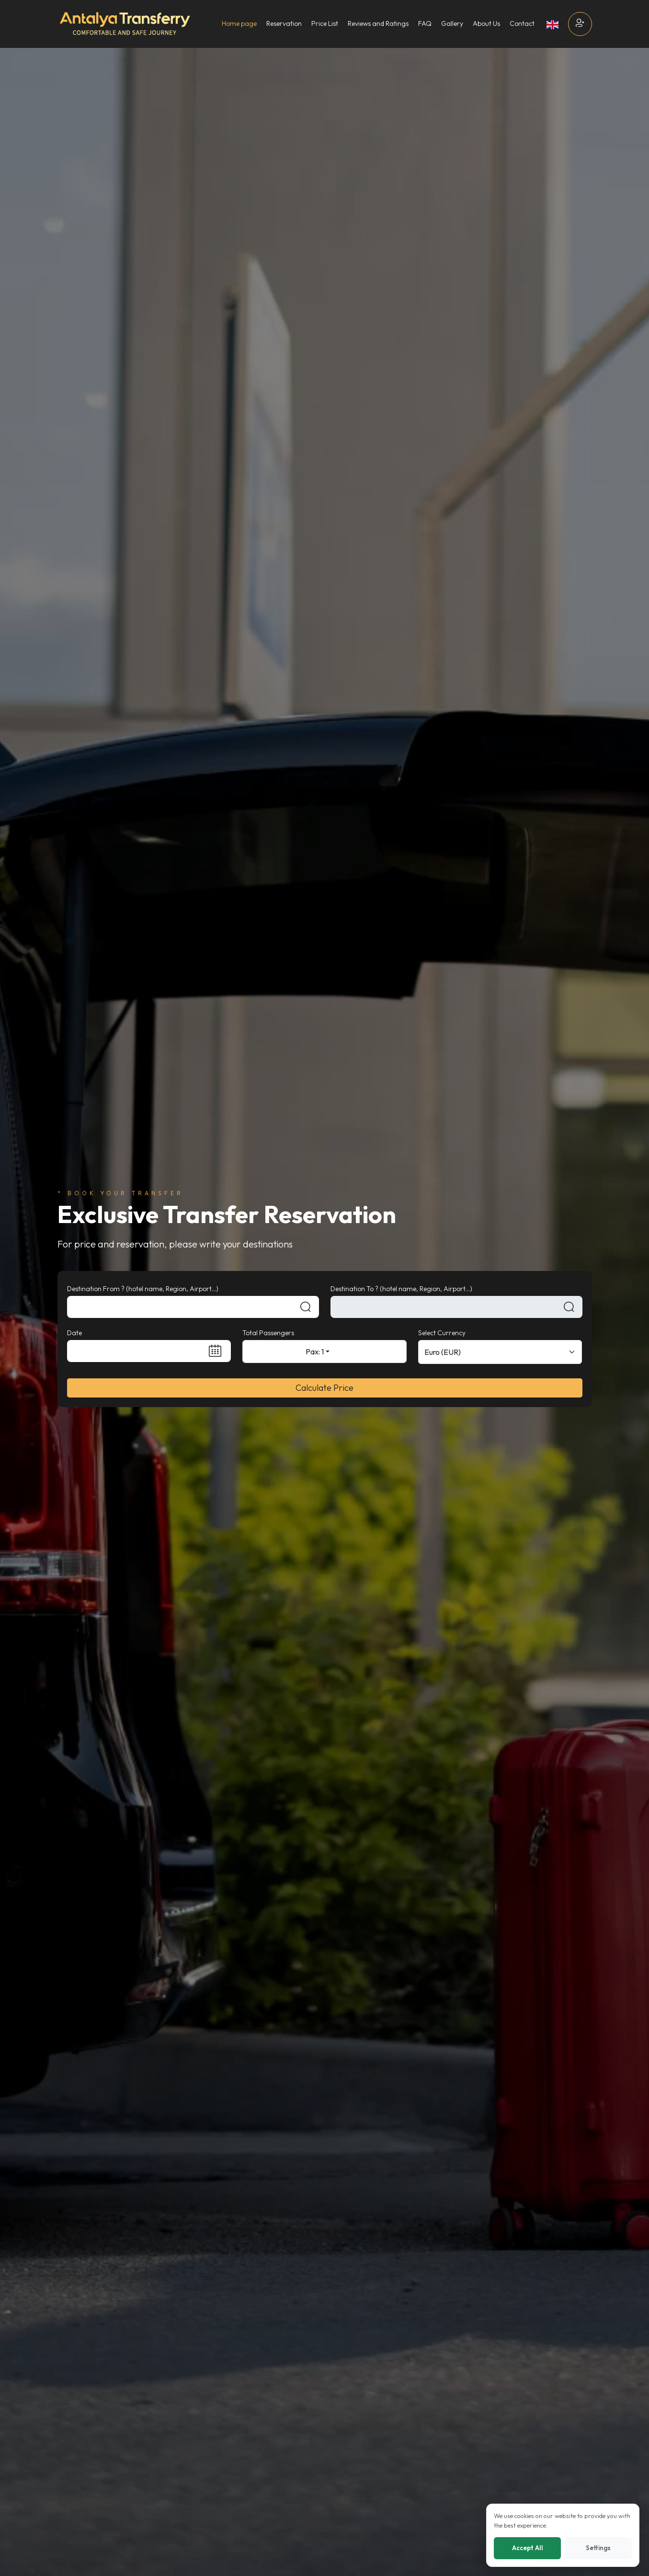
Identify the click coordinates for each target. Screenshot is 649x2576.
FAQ (425, 23)
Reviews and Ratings (378, 23)
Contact (522, 23)
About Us (486, 23)
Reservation (284, 23)
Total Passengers (268, 1332)
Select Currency (442, 1332)
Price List (324, 23)
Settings (598, 2548)
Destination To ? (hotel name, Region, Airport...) (401, 1288)
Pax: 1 (315, 1351)
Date (74, 1332)
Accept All (527, 2548)
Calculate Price (324, 1387)
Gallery (452, 23)
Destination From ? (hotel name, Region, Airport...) (142, 1288)
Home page (239, 23)
